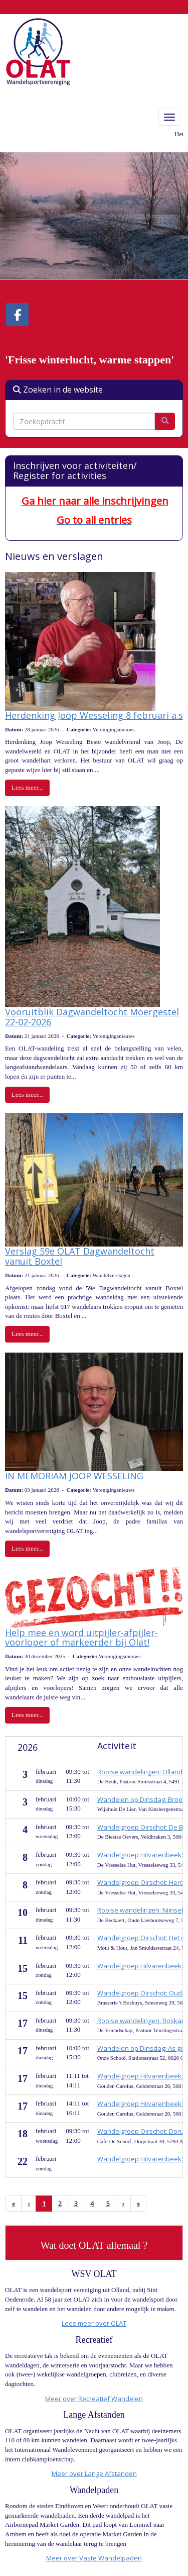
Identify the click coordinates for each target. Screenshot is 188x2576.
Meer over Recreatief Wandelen (94, 2398)
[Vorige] (28, 2204)
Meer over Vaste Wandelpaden (94, 2557)
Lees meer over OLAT (94, 2323)
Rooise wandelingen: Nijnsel (140, 1910)
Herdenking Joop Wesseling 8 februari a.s (94, 715)
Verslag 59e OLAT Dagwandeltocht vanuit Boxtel (79, 1256)
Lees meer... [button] (27, 787)
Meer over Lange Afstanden (94, 2473)
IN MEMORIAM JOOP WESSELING (74, 1476)
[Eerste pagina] (13, 2204)
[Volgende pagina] (123, 2204)
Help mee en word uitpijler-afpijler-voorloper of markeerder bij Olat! (81, 1638)
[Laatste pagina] (138, 2204)
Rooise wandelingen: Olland (139, 1771)
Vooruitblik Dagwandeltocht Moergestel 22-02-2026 (92, 1017)
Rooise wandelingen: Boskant (142, 2020)
